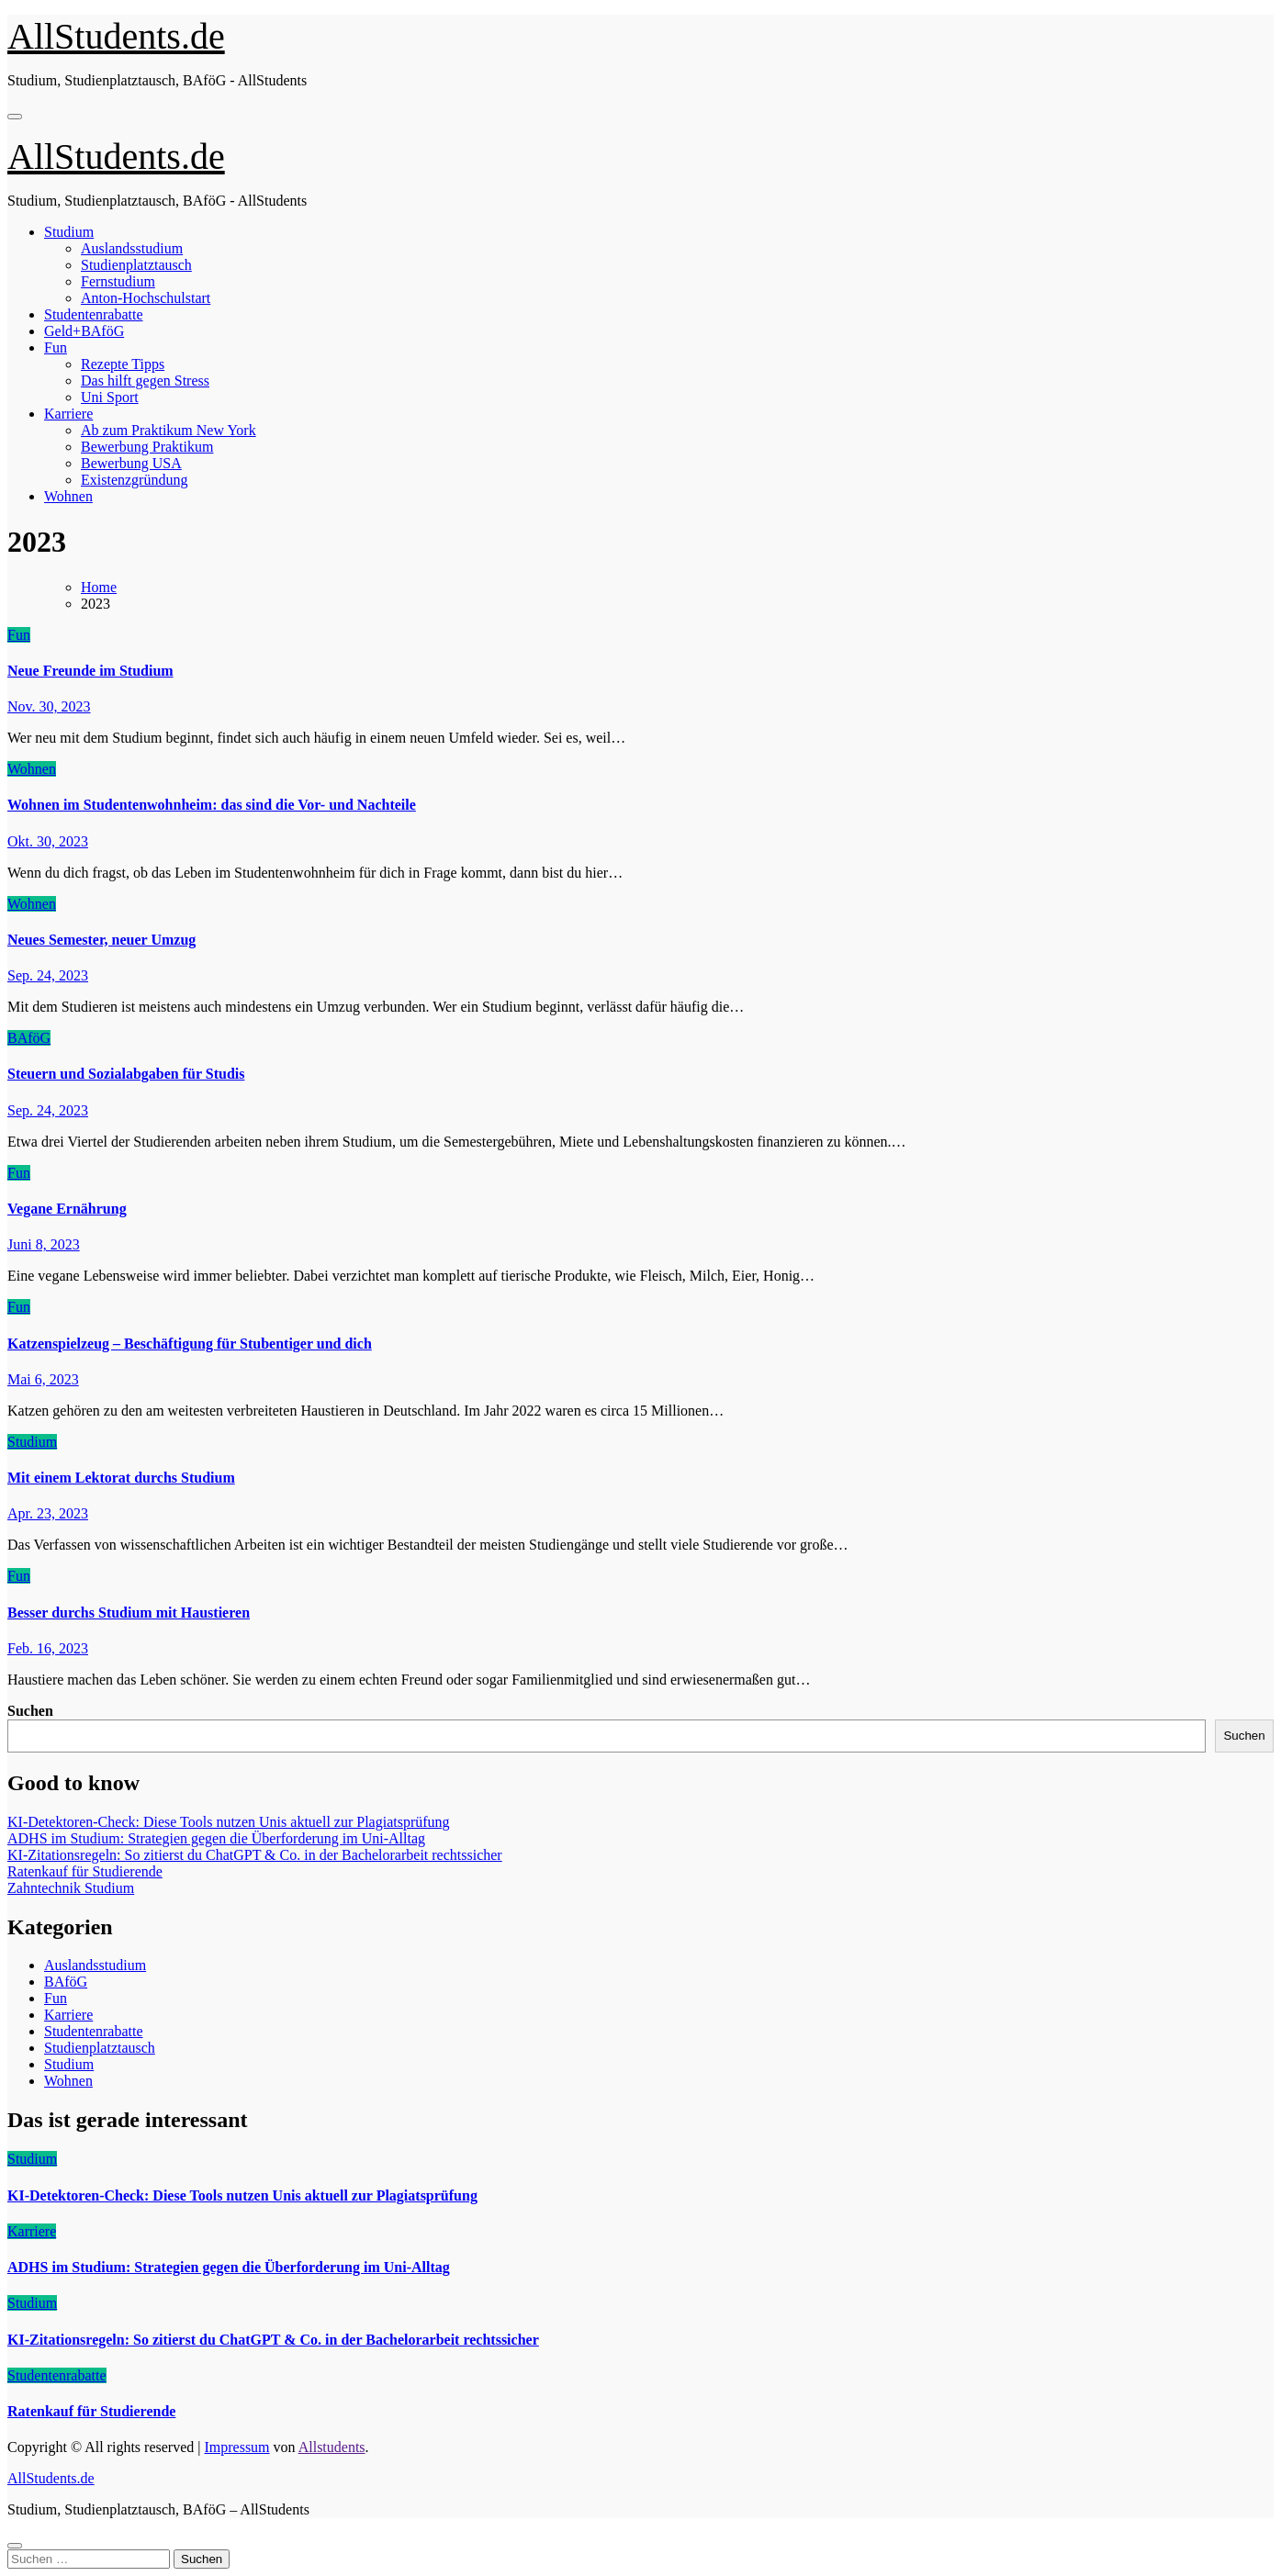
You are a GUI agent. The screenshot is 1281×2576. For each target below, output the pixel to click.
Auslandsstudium (132, 248)
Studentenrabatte (93, 314)
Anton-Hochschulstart (145, 298)
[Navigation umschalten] (14, 116)
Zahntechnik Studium (70, 1888)
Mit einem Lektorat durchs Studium (121, 1477)
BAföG (29, 1038)
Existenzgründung (134, 479)
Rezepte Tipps (122, 364)
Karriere (68, 413)
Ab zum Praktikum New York (168, 430)
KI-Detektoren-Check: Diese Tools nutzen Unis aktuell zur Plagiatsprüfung (228, 1822)
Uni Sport (110, 397)
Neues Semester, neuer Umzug (101, 939)
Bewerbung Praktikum (147, 446)
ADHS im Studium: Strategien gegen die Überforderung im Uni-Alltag (216, 1838)
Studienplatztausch (136, 265)
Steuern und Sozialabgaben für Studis (125, 1073)
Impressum (236, 2447)
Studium (69, 232)
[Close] (14, 2545)
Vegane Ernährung (67, 1208)
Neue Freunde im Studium (90, 670)
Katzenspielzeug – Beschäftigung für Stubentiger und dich (189, 1343)
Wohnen (68, 496)
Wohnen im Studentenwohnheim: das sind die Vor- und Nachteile (211, 804)
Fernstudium (118, 281)
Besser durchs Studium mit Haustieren (128, 1612)
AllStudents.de (116, 36)
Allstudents (331, 2447)
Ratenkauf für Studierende (85, 1871)
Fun (55, 347)
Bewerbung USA (131, 463)
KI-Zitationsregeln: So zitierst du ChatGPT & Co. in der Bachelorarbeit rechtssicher (254, 1855)
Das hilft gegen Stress (145, 380)
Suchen (30, 1711)
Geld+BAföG (84, 331)
